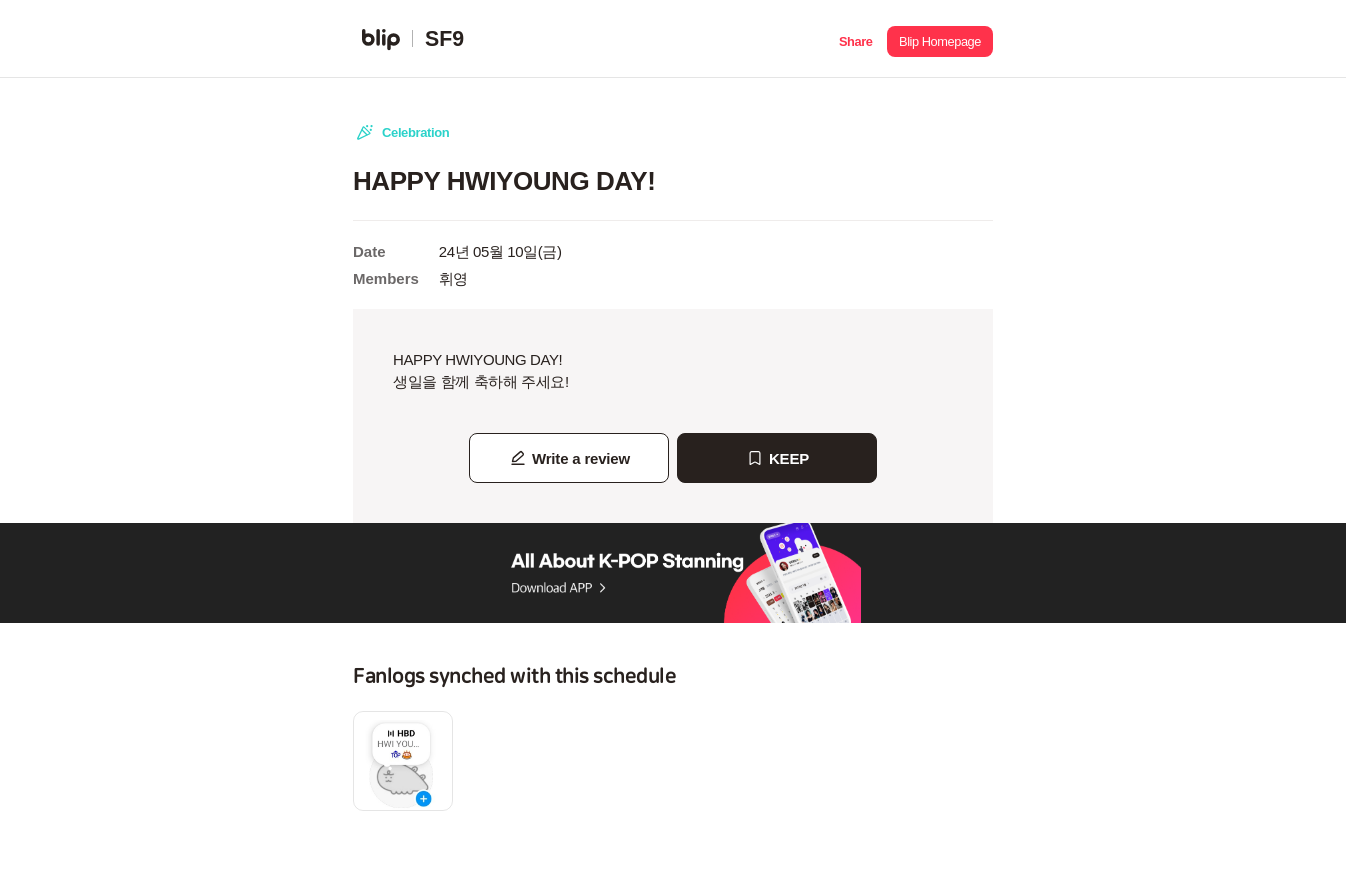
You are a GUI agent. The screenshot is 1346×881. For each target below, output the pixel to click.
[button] (855, 39)
